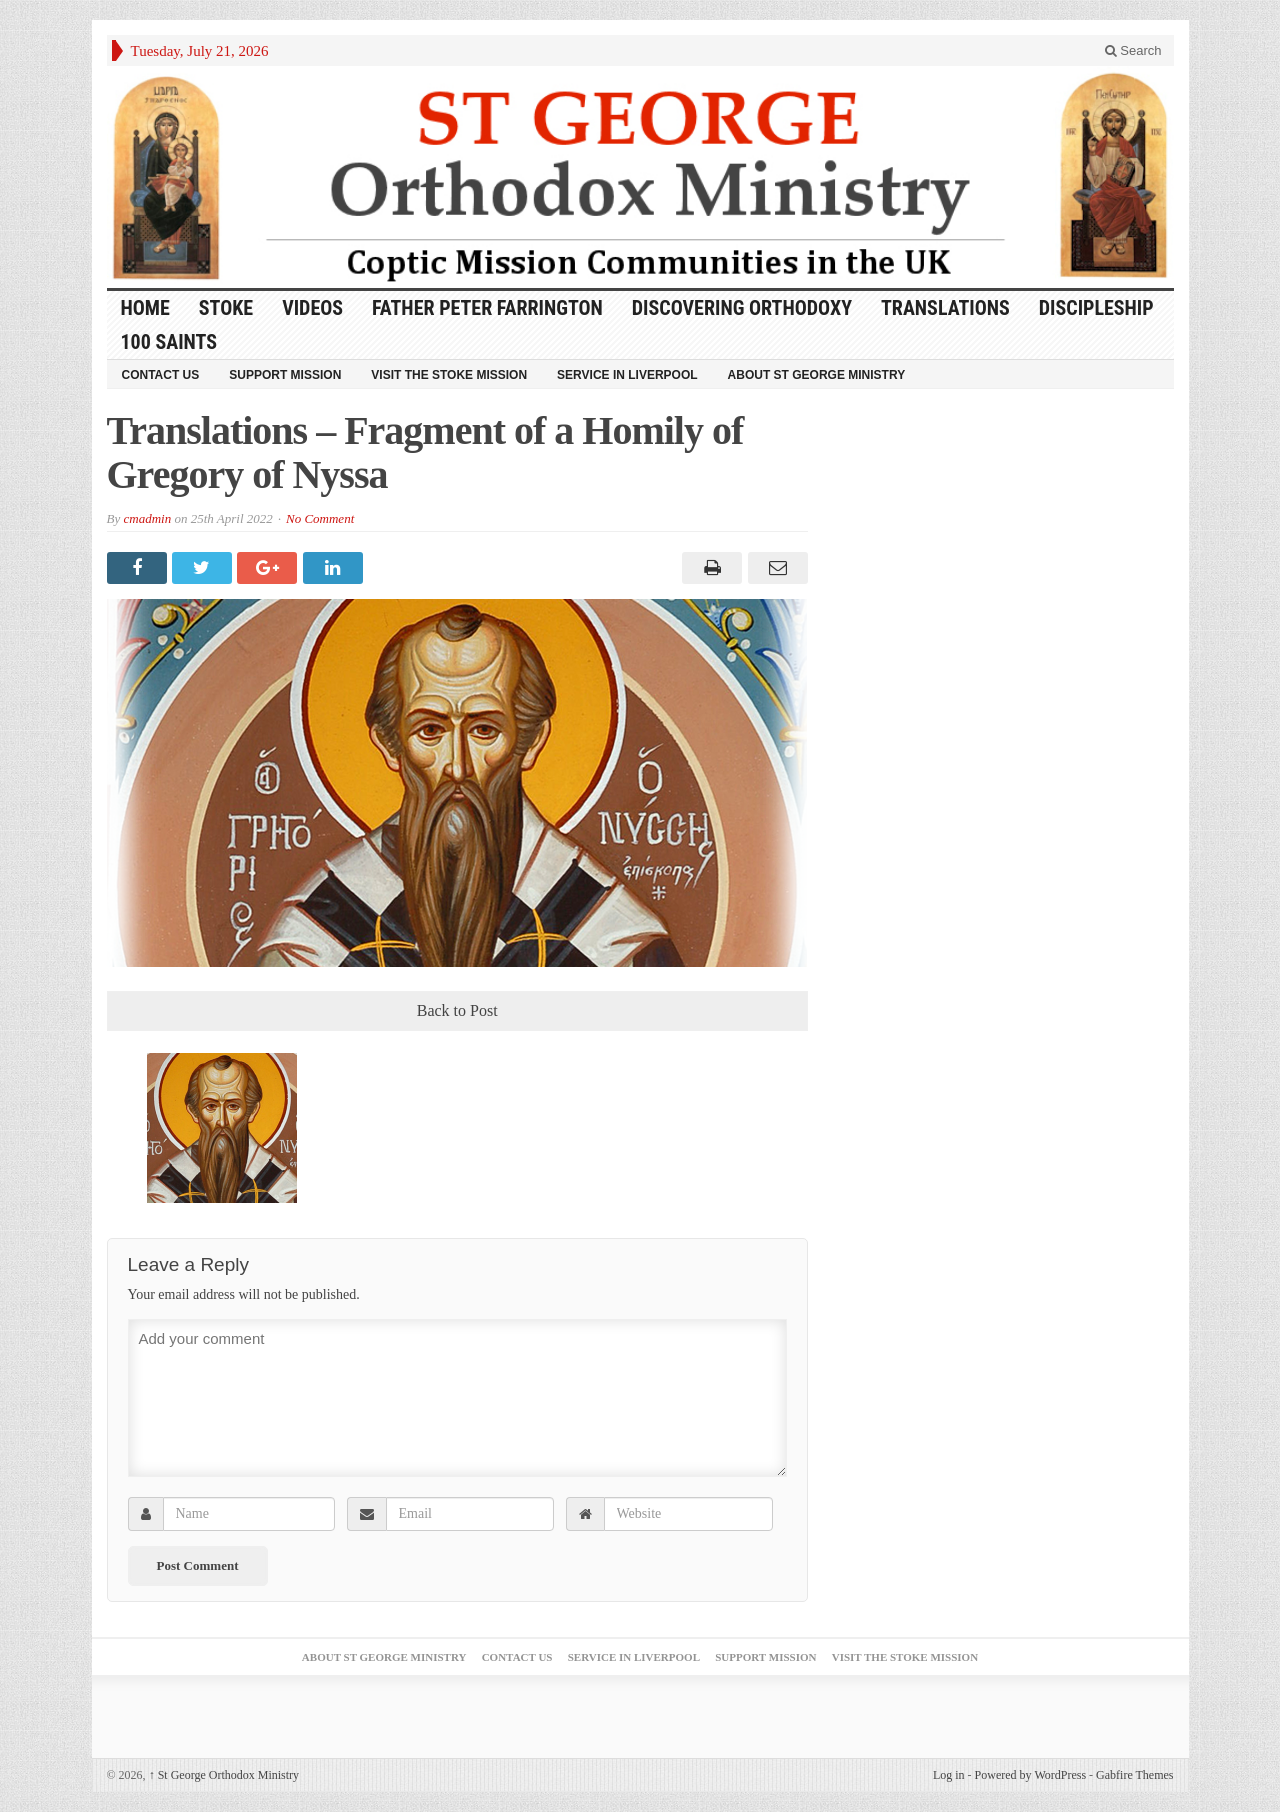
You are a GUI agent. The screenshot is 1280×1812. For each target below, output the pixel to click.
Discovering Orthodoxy (742, 308)
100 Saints (169, 342)
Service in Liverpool (627, 375)
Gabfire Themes (1134, 1775)
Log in (949, 1775)
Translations (945, 308)
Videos (312, 308)
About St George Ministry (817, 375)
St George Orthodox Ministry (224, 1775)
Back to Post (457, 1010)
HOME (145, 308)
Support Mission (285, 375)
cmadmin (147, 518)
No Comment (320, 518)
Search (1133, 50)
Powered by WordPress (1030, 1775)
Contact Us (161, 375)
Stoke (226, 308)
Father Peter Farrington (487, 308)
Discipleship (1096, 308)
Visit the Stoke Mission (449, 375)
